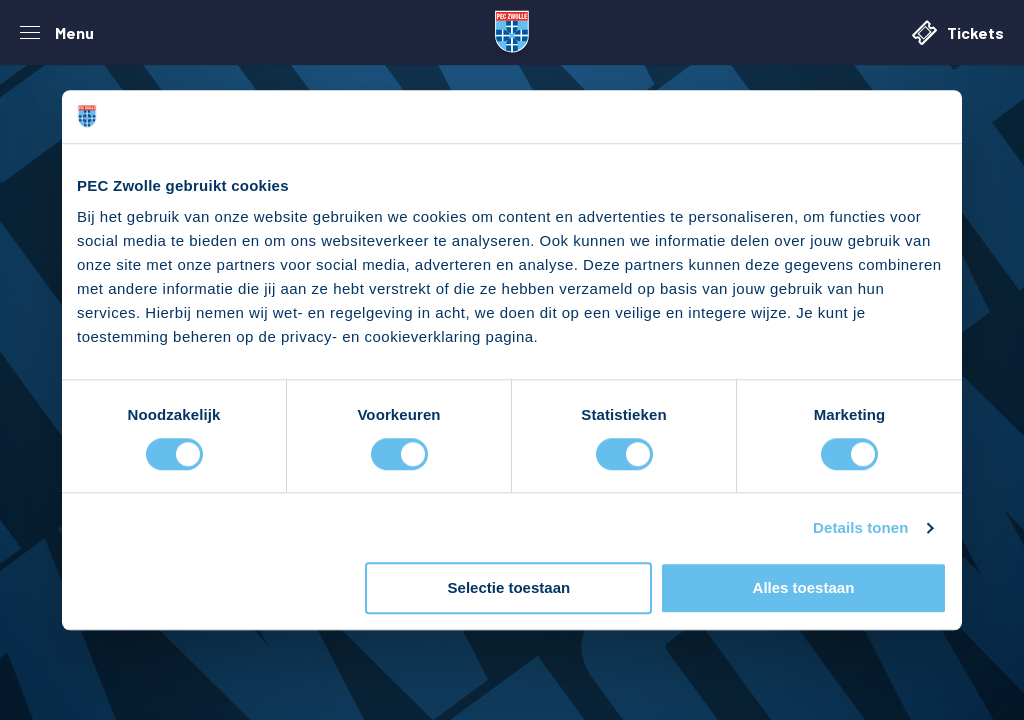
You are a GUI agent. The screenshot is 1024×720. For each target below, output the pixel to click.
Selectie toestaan (509, 588)
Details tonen (860, 527)
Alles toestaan (804, 588)
